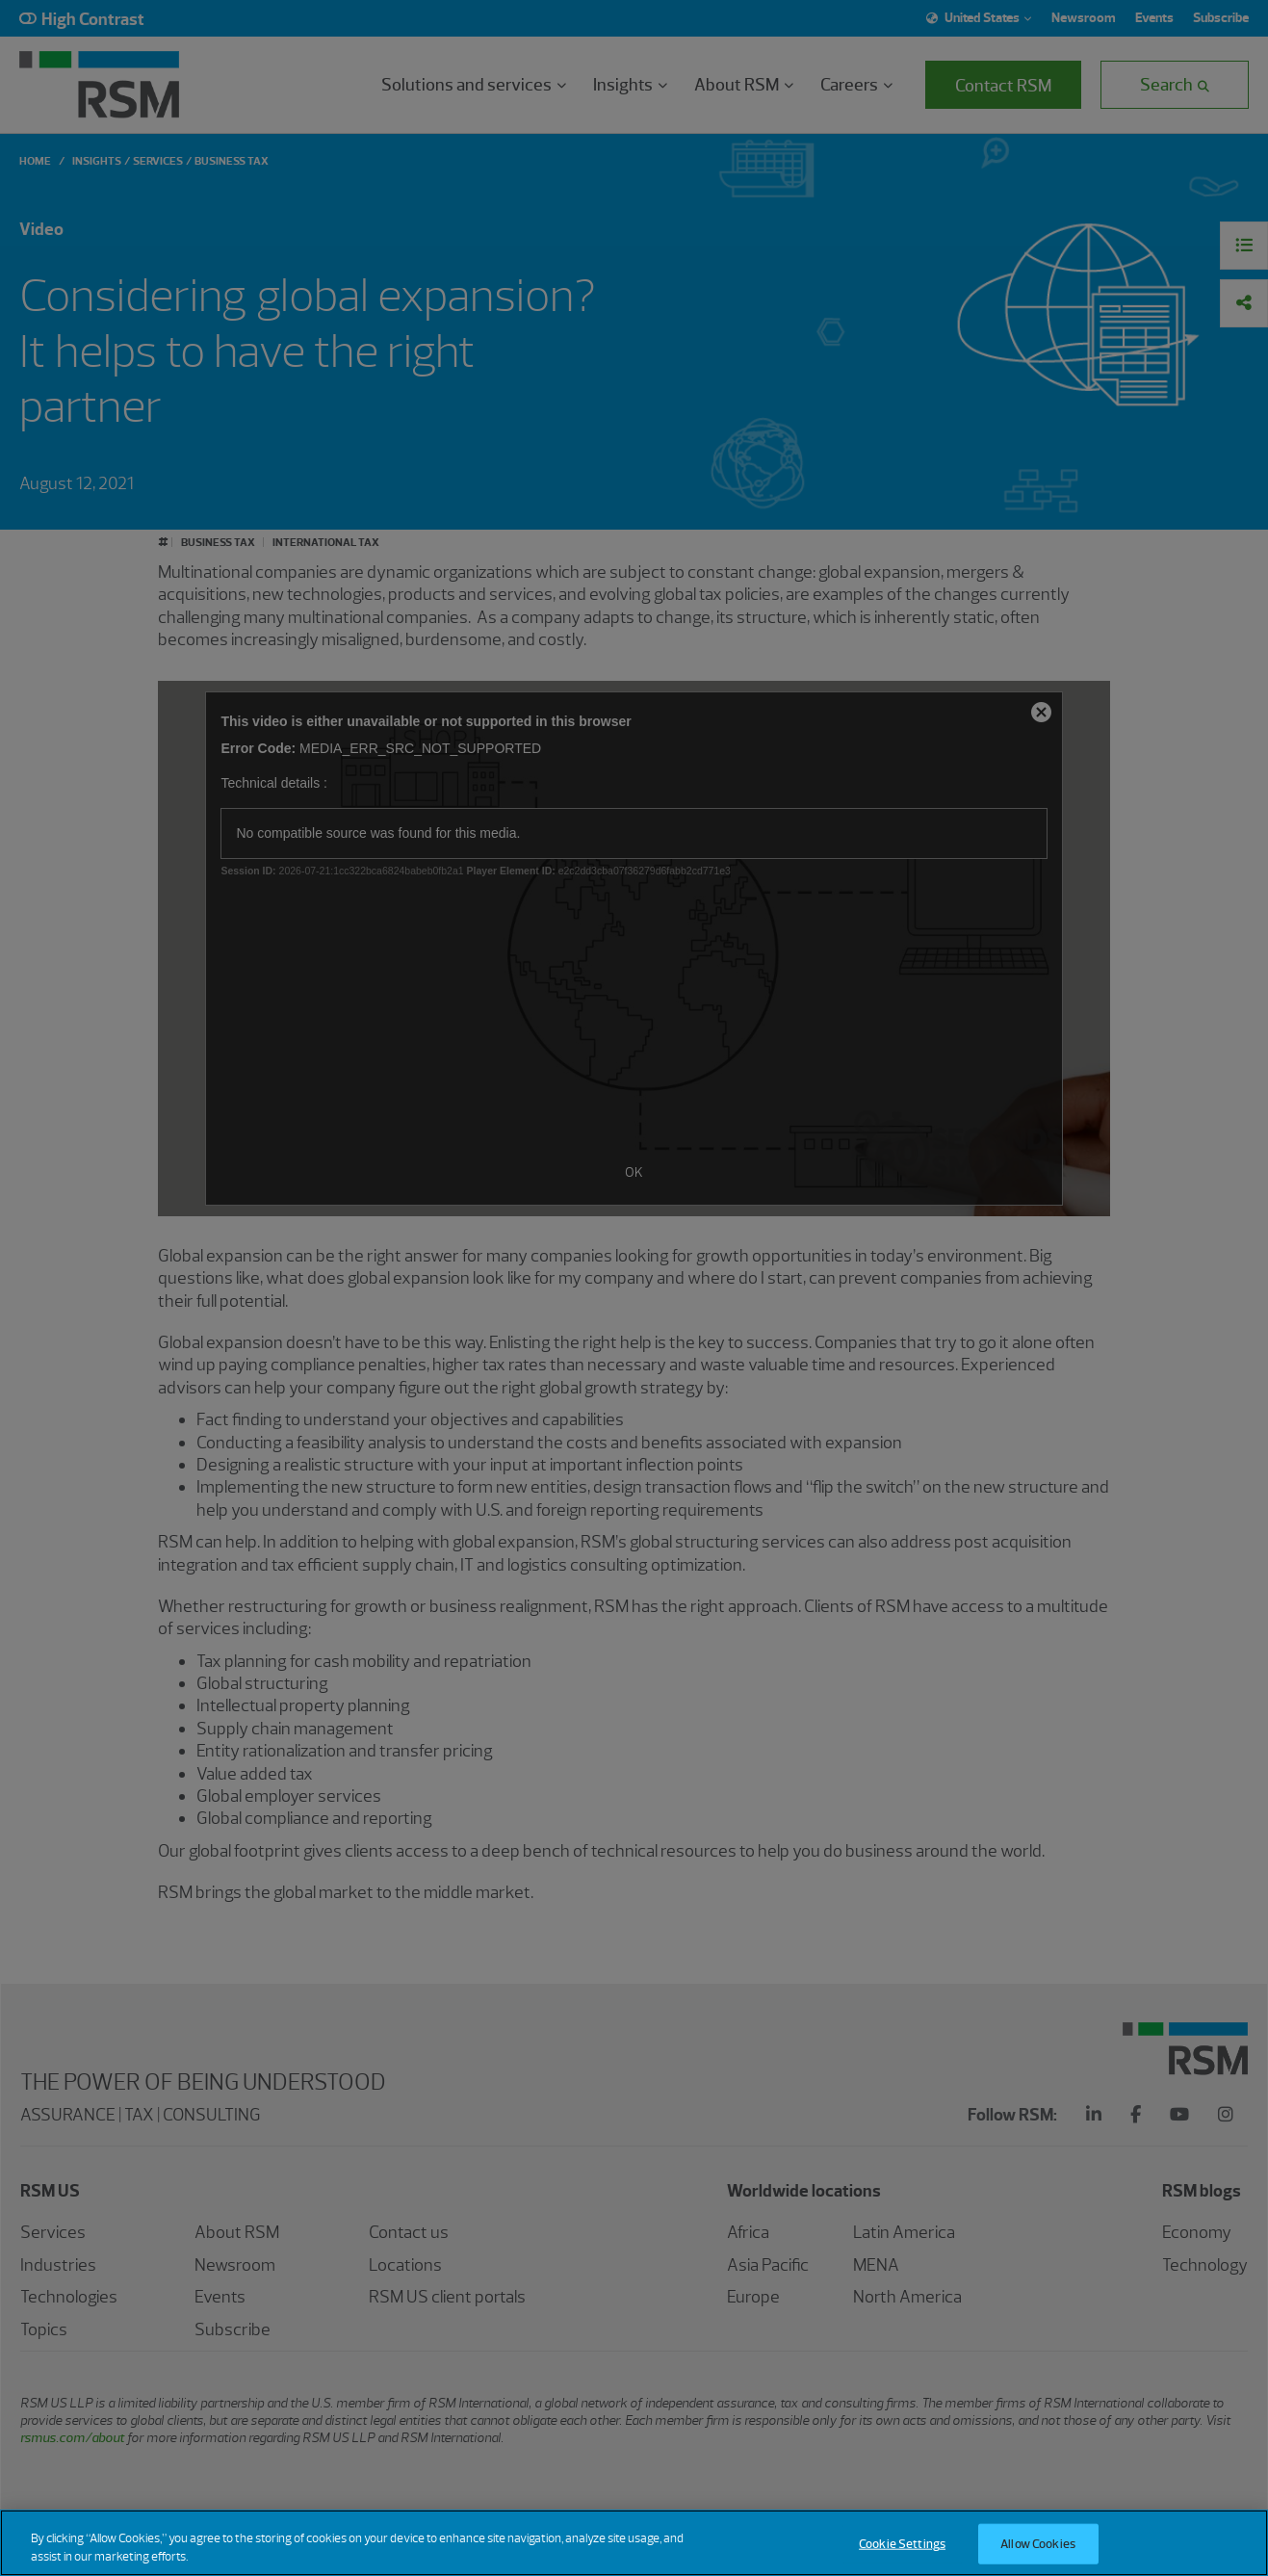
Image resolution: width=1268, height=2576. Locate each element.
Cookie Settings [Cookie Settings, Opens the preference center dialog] (902, 2544)
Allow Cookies (1037, 2544)
